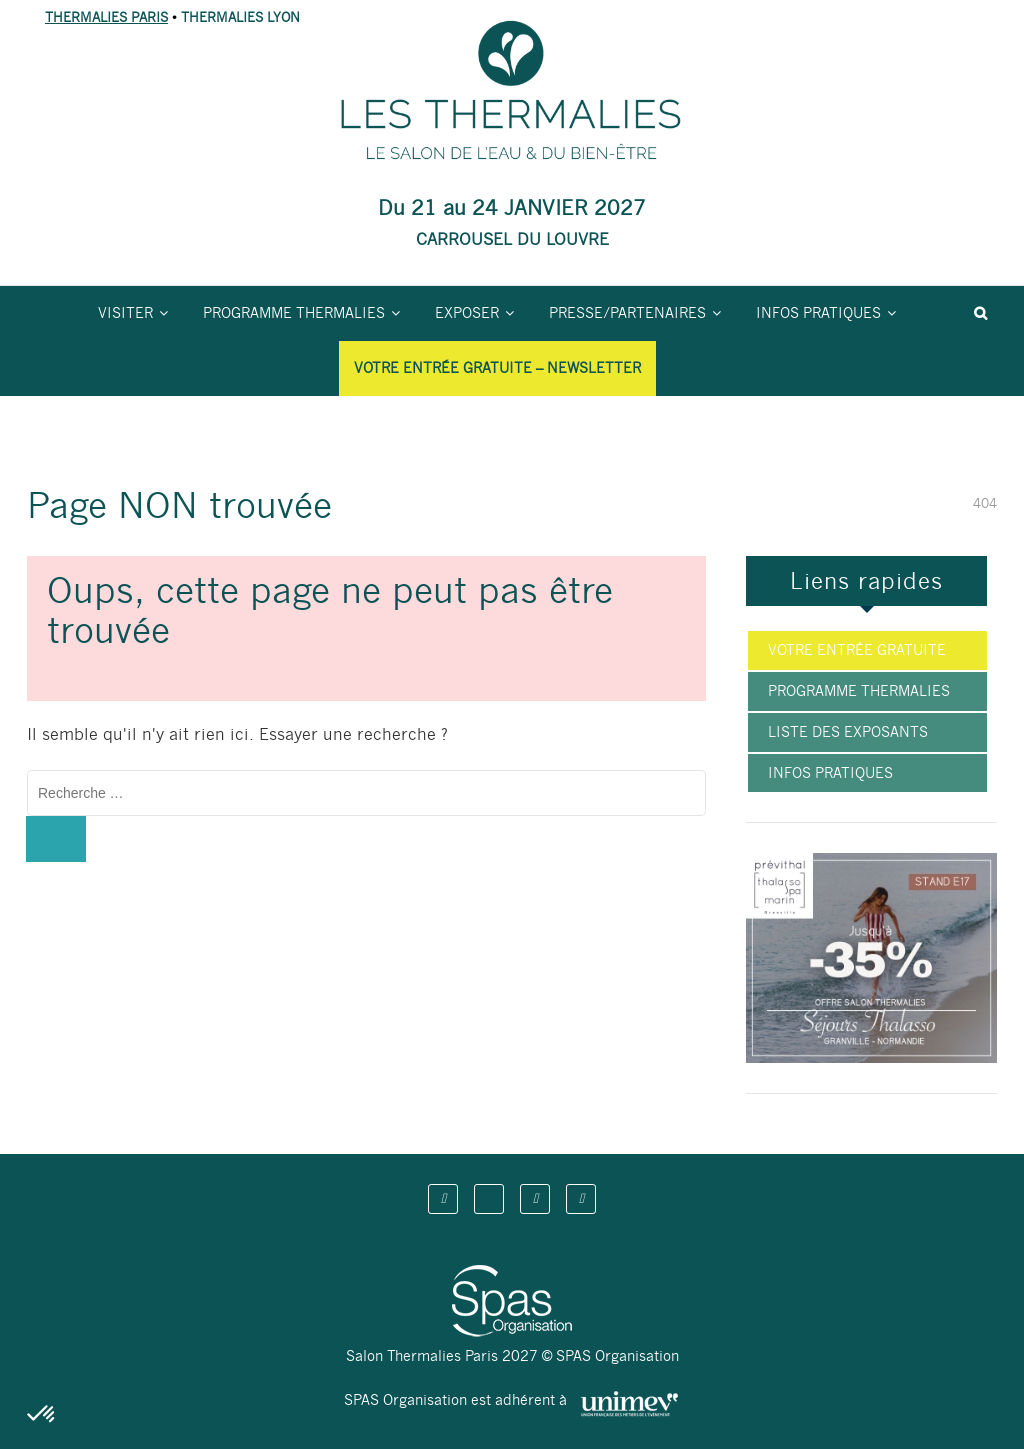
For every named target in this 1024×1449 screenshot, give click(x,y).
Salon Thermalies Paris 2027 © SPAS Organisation (512, 1356)
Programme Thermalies (294, 313)
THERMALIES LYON (240, 17)
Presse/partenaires (627, 313)
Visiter (125, 313)
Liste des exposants (848, 732)
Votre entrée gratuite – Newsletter (497, 368)
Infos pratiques (818, 313)
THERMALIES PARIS (106, 17)
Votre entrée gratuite (857, 650)
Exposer (467, 313)
